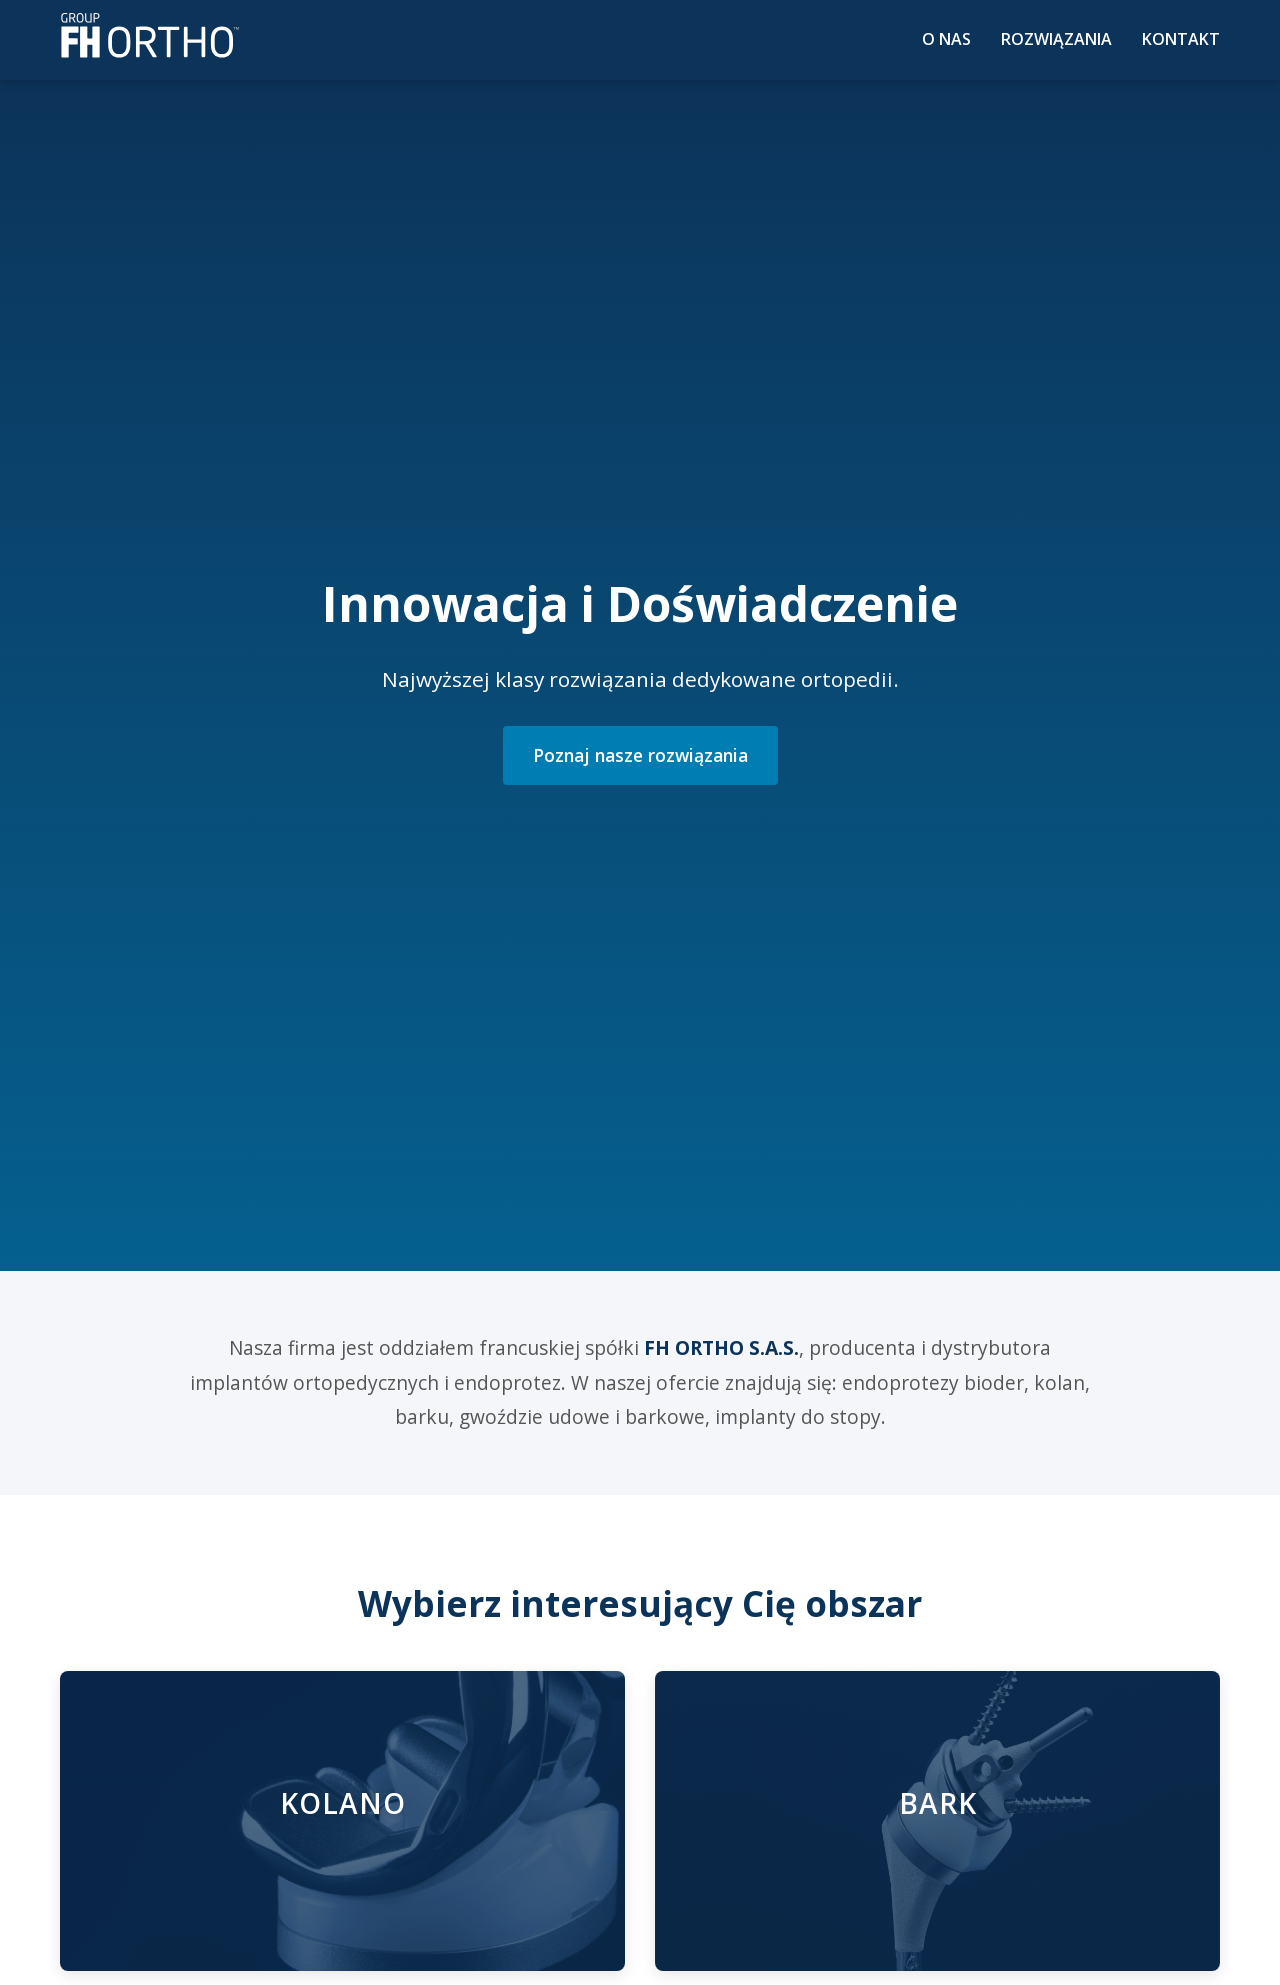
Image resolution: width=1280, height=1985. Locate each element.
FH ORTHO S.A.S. (721, 1347)
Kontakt (1181, 39)
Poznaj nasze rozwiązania (640, 755)
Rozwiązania (1056, 39)
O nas (946, 39)
